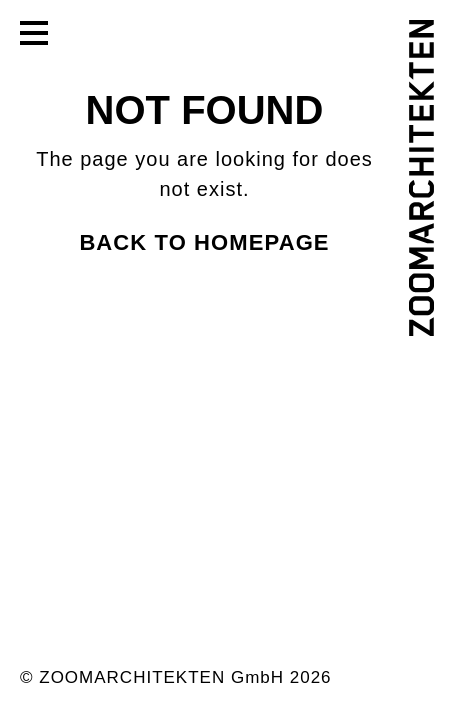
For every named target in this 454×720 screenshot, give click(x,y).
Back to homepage (204, 242)
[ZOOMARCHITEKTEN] (421, 178)
